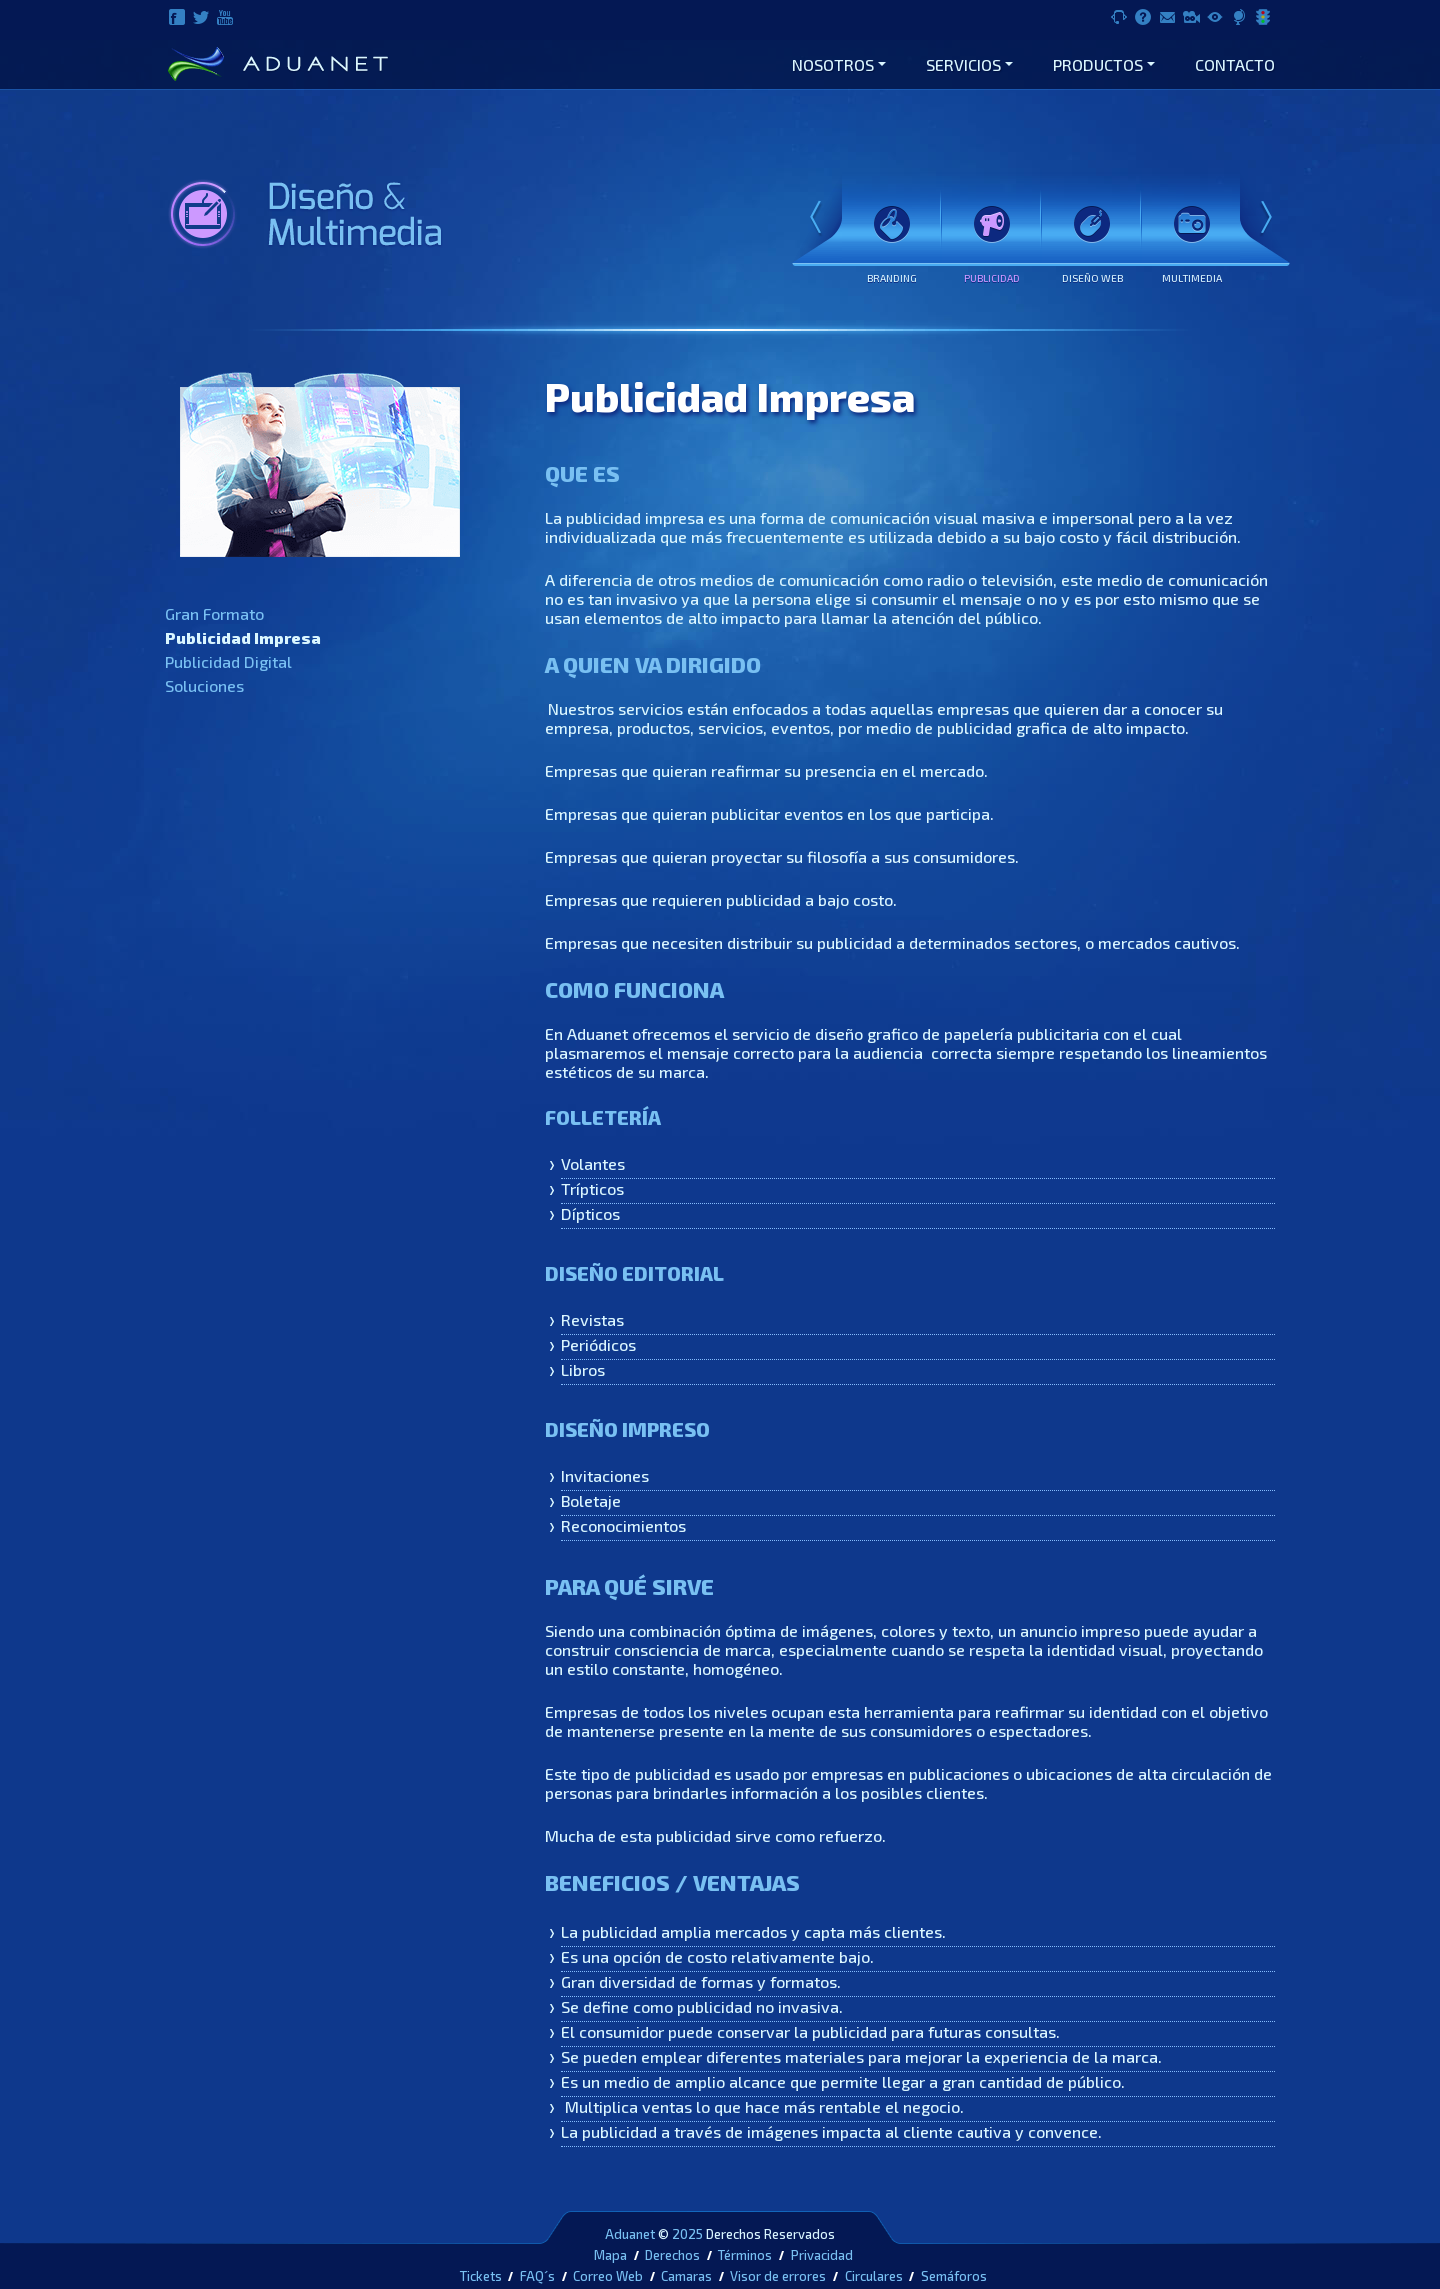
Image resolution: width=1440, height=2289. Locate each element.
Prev (816, 219)
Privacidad (822, 2255)
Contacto (1235, 64)
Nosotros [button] (833, 64)
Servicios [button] (963, 64)
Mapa (610, 2255)
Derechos (672, 2255)
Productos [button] (1098, 64)
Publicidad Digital (228, 661)
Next (1266, 219)
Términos (745, 2255)
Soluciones (204, 685)
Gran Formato (214, 613)
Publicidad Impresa (243, 637)
